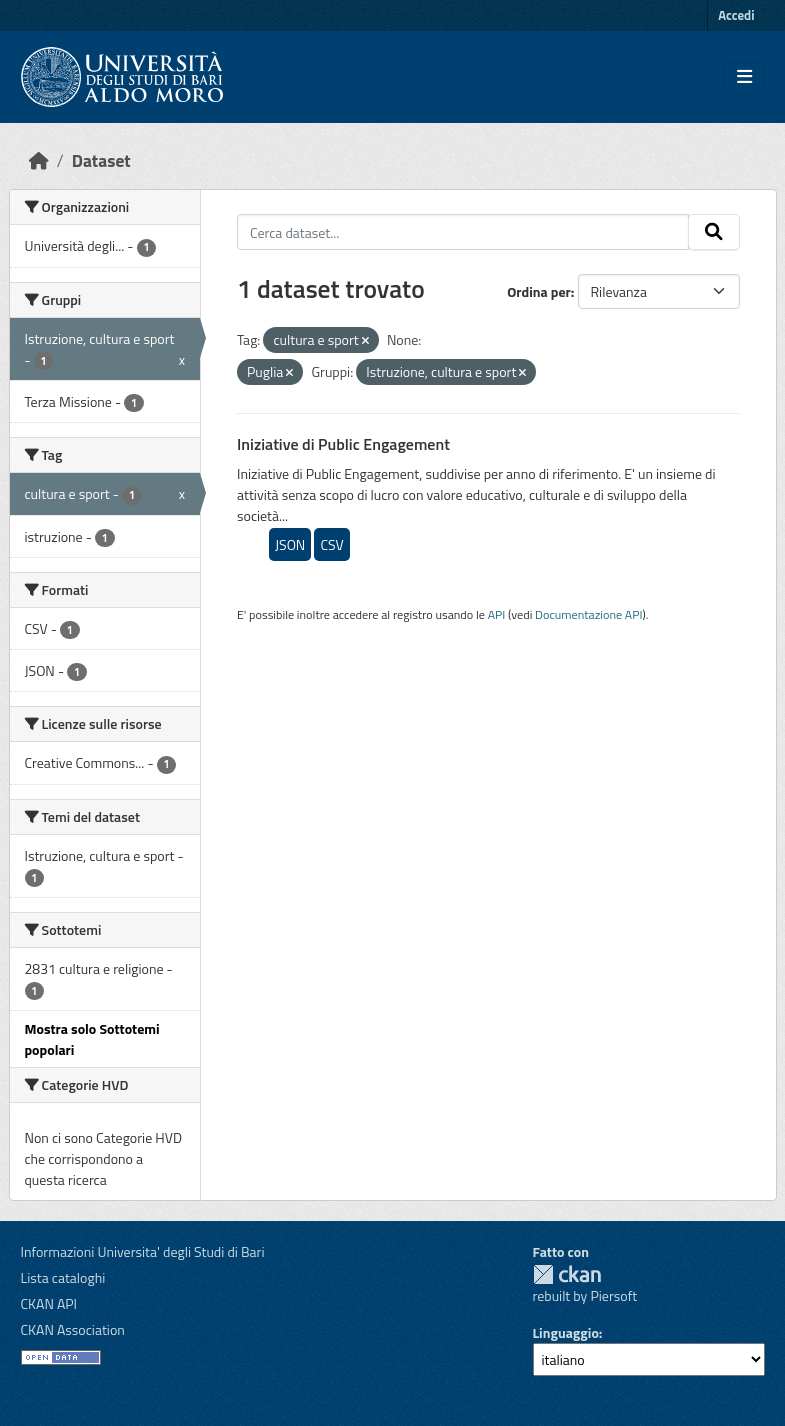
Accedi (736, 15)
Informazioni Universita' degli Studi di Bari (143, 1251)
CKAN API (49, 1303)
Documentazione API (588, 614)
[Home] (39, 160)
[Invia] (714, 232)
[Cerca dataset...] (463, 232)
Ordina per (539, 291)
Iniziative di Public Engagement (343, 444)
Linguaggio (566, 1332)
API (497, 614)
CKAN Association (73, 1329)
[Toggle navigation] (744, 77)
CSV (331, 544)
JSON (290, 544)
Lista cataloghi (63, 1277)
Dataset (101, 160)
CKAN (567, 1274)
